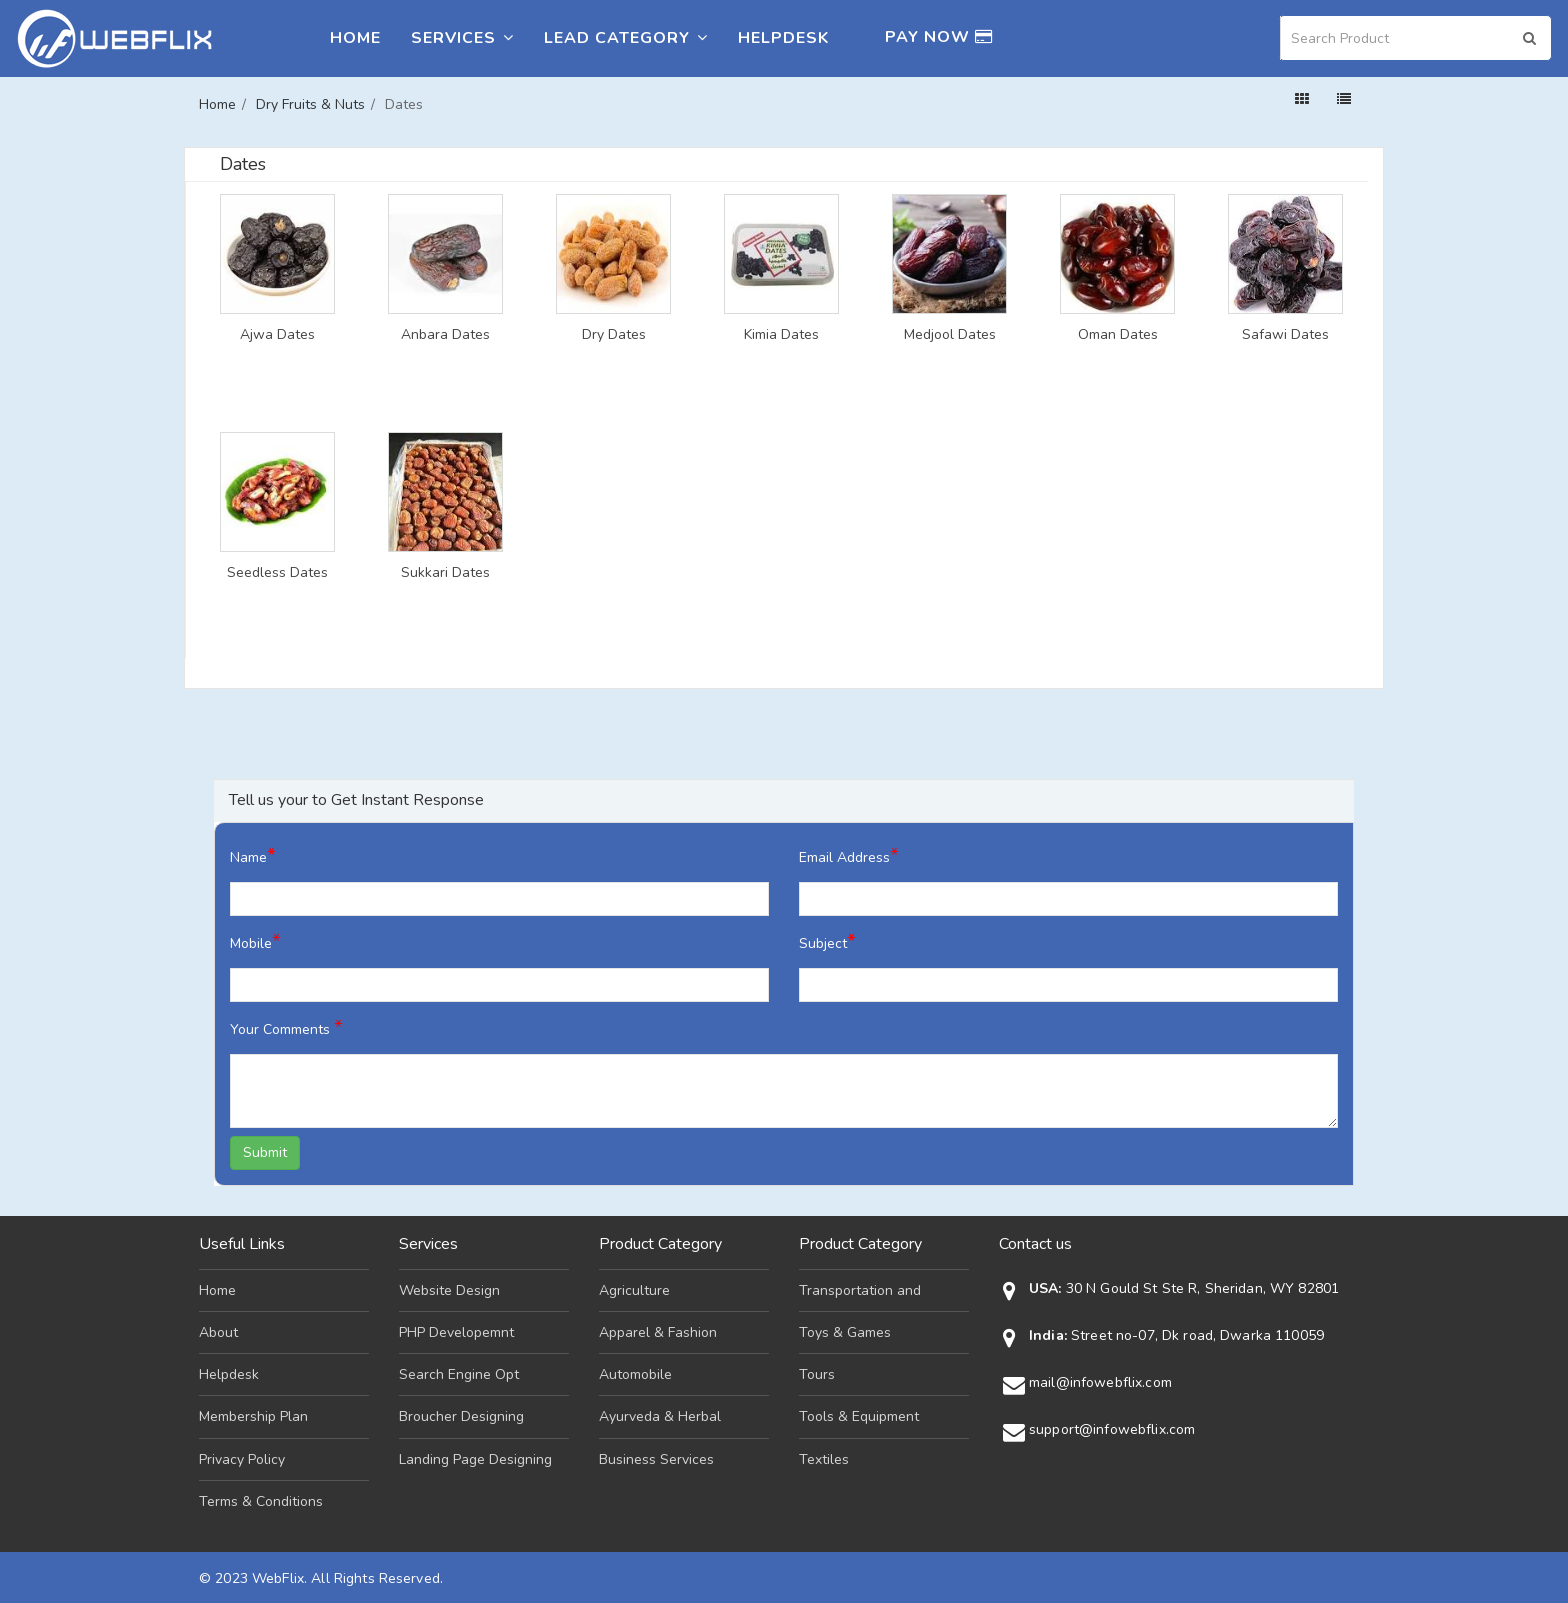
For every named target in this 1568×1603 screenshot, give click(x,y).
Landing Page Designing (475, 1459)
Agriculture (634, 1290)
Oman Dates (1118, 335)
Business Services (656, 1459)
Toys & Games (845, 1332)
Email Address (849, 855)
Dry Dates (614, 335)
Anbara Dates (445, 335)
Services (462, 38)
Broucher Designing (461, 1416)
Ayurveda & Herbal (660, 1416)
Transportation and (860, 1290)
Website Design (449, 1290)
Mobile (255, 941)
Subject (827, 941)
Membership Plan (253, 1416)
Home (355, 38)
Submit (265, 1152)
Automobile (635, 1374)
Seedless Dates (277, 573)
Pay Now (939, 37)
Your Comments (286, 1027)
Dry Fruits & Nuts (310, 104)
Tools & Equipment (859, 1416)
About (218, 1332)
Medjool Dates (950, 335)
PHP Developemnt (456, 1332)
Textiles (824, 1459)
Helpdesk (783, 38)
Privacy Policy (242, 1459)
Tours (817, 1374)
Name (253, 855)
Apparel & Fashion (658, 1332)
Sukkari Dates (445, 573)
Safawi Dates (1285, 335)
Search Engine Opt (459, 1374)
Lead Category (626, 38)
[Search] (1416, 38)
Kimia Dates (781, 335)
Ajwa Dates (277, 335)
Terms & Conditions (261, 1501)
